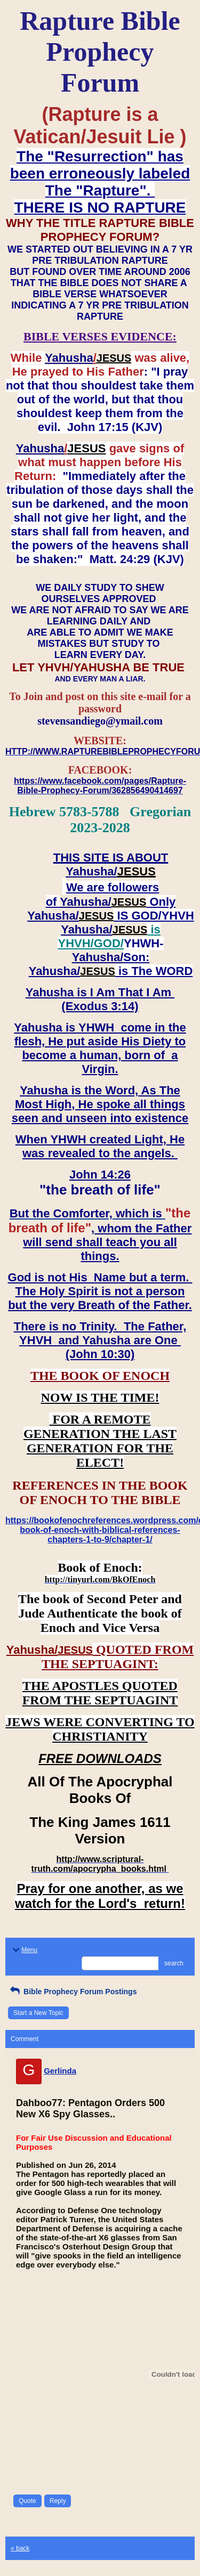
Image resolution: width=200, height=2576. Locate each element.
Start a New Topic (38, 2013)
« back (20, 2548)
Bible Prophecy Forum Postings (72, 1991)
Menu (24, 1950)
